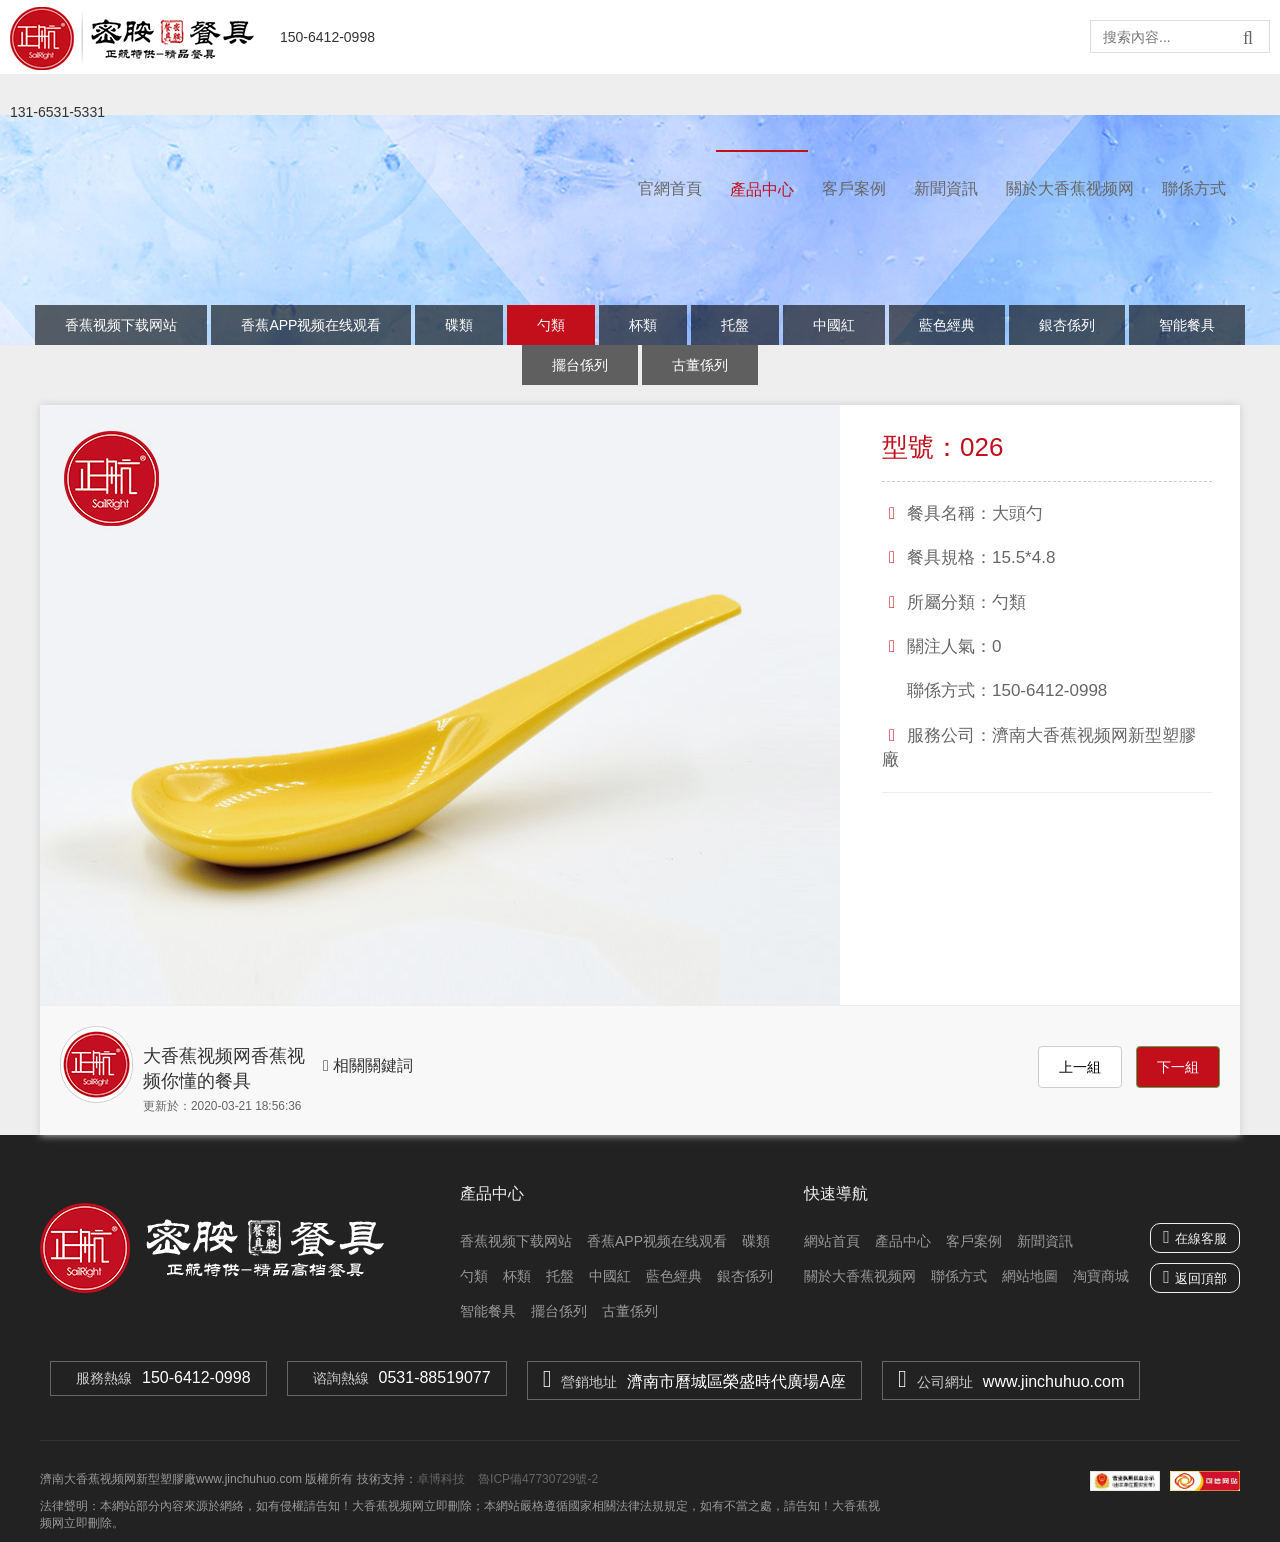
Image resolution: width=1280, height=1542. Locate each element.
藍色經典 (947, 325)
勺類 (551, 325)
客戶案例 (854, 188)
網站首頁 (832, 1241)
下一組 (1178, 1067)
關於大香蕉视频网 (1070, 188)
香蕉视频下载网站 (121, 325)
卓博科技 (441, 1479)
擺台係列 (580, 365)
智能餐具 (1187, 325)
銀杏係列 (1067, 325)
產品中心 (762, 189)
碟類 (459, 325)
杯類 (643, 325)
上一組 (1080, 1067)
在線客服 (1195, 1237)
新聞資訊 (946, 188)
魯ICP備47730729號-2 (536, 1479)
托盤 (735, 325)
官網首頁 (670, 188)
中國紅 (834, 325)
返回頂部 (1201, 1278)
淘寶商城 (1101, 1276)
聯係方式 (1194, 188)
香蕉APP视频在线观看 (311, 325)
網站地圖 (1030, 1276)
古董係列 (700, 365)
